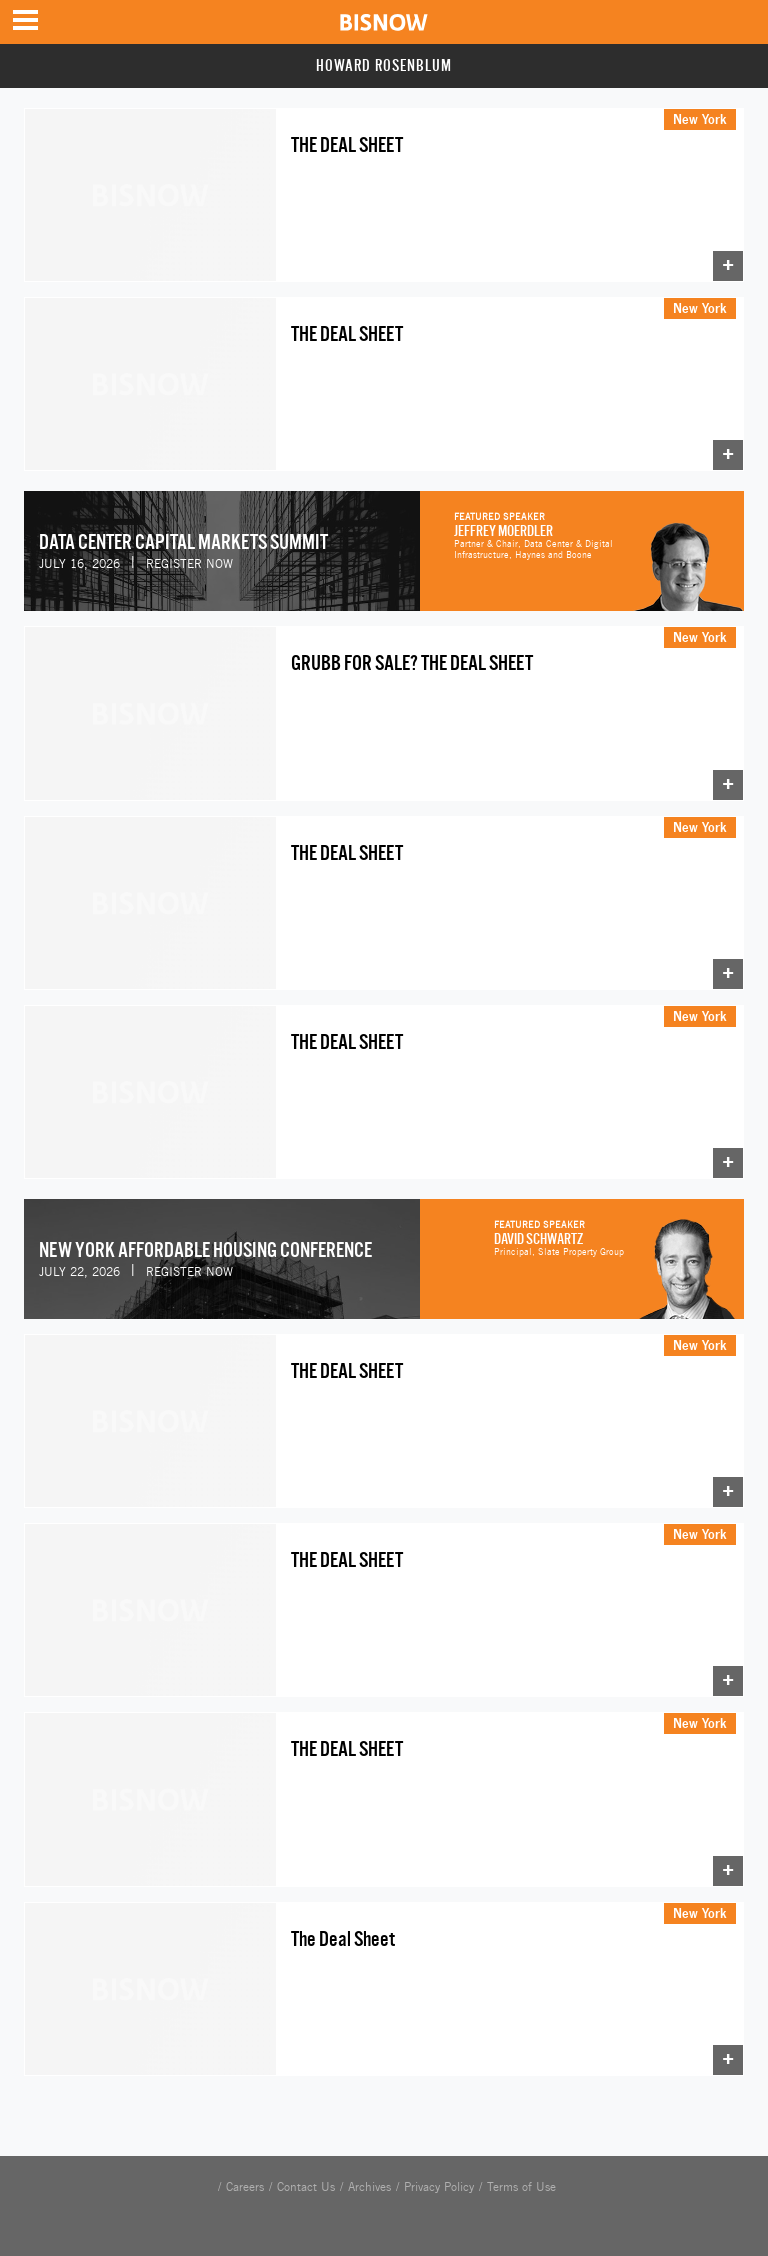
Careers (245, 2187)
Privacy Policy (439, 2187)
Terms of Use (521, 2187)
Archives (369, 2187)
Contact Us (306, 2187)
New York (700, 119)
